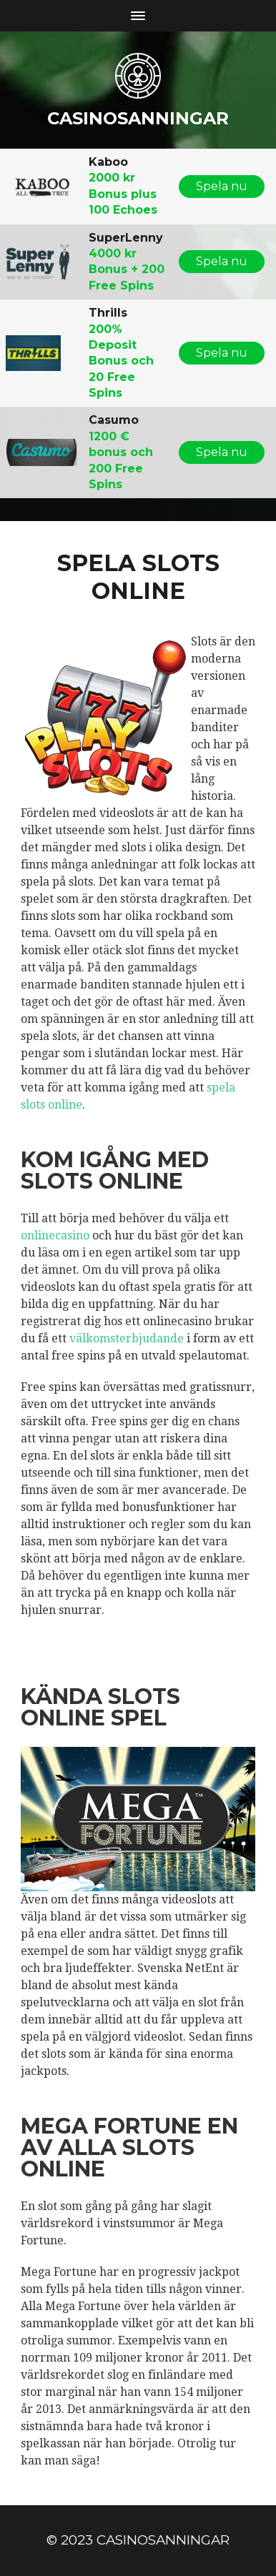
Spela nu (221, 186)
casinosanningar (138, 118)
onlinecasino (55, 1235)
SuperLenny (126, 237)
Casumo (114, 420)
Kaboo (108, 162)
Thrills (108, 312)
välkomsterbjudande (126, 1338)
